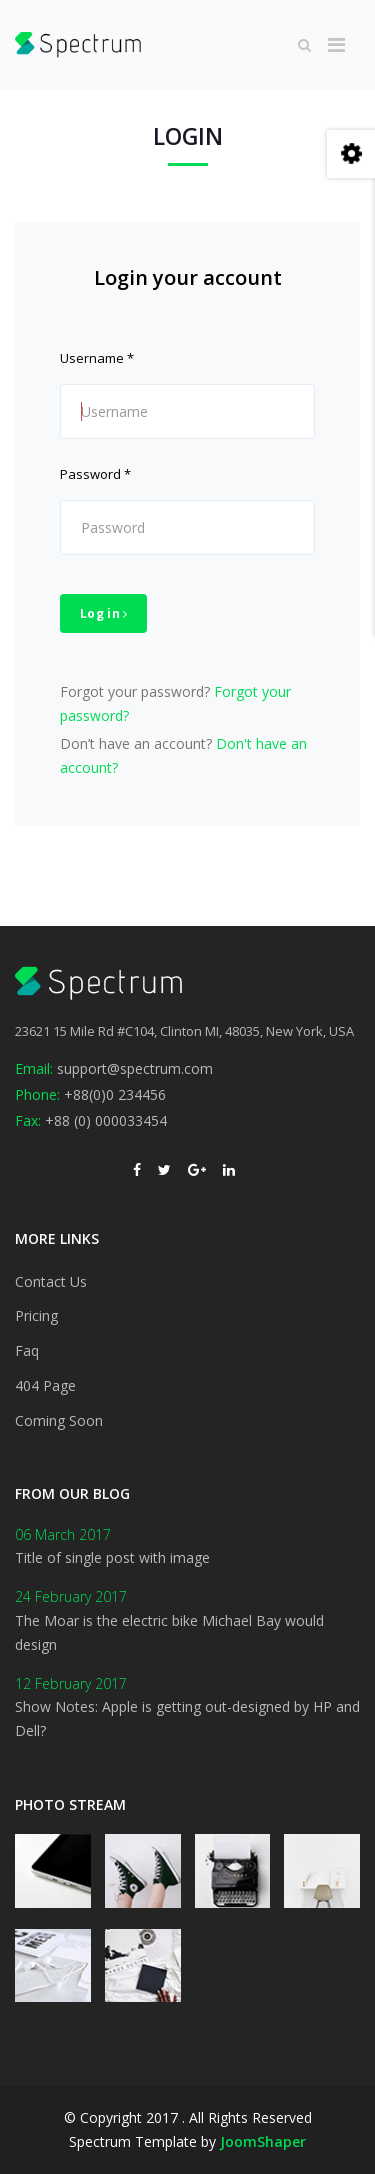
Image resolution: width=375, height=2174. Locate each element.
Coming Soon (59, 1420)
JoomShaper (263, 2141)
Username (97, 358)
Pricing (36, 1315)
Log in (103, 613)
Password (95, 474)
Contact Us (51, 1281)
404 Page (45, 1385)
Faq (27, 1350)
